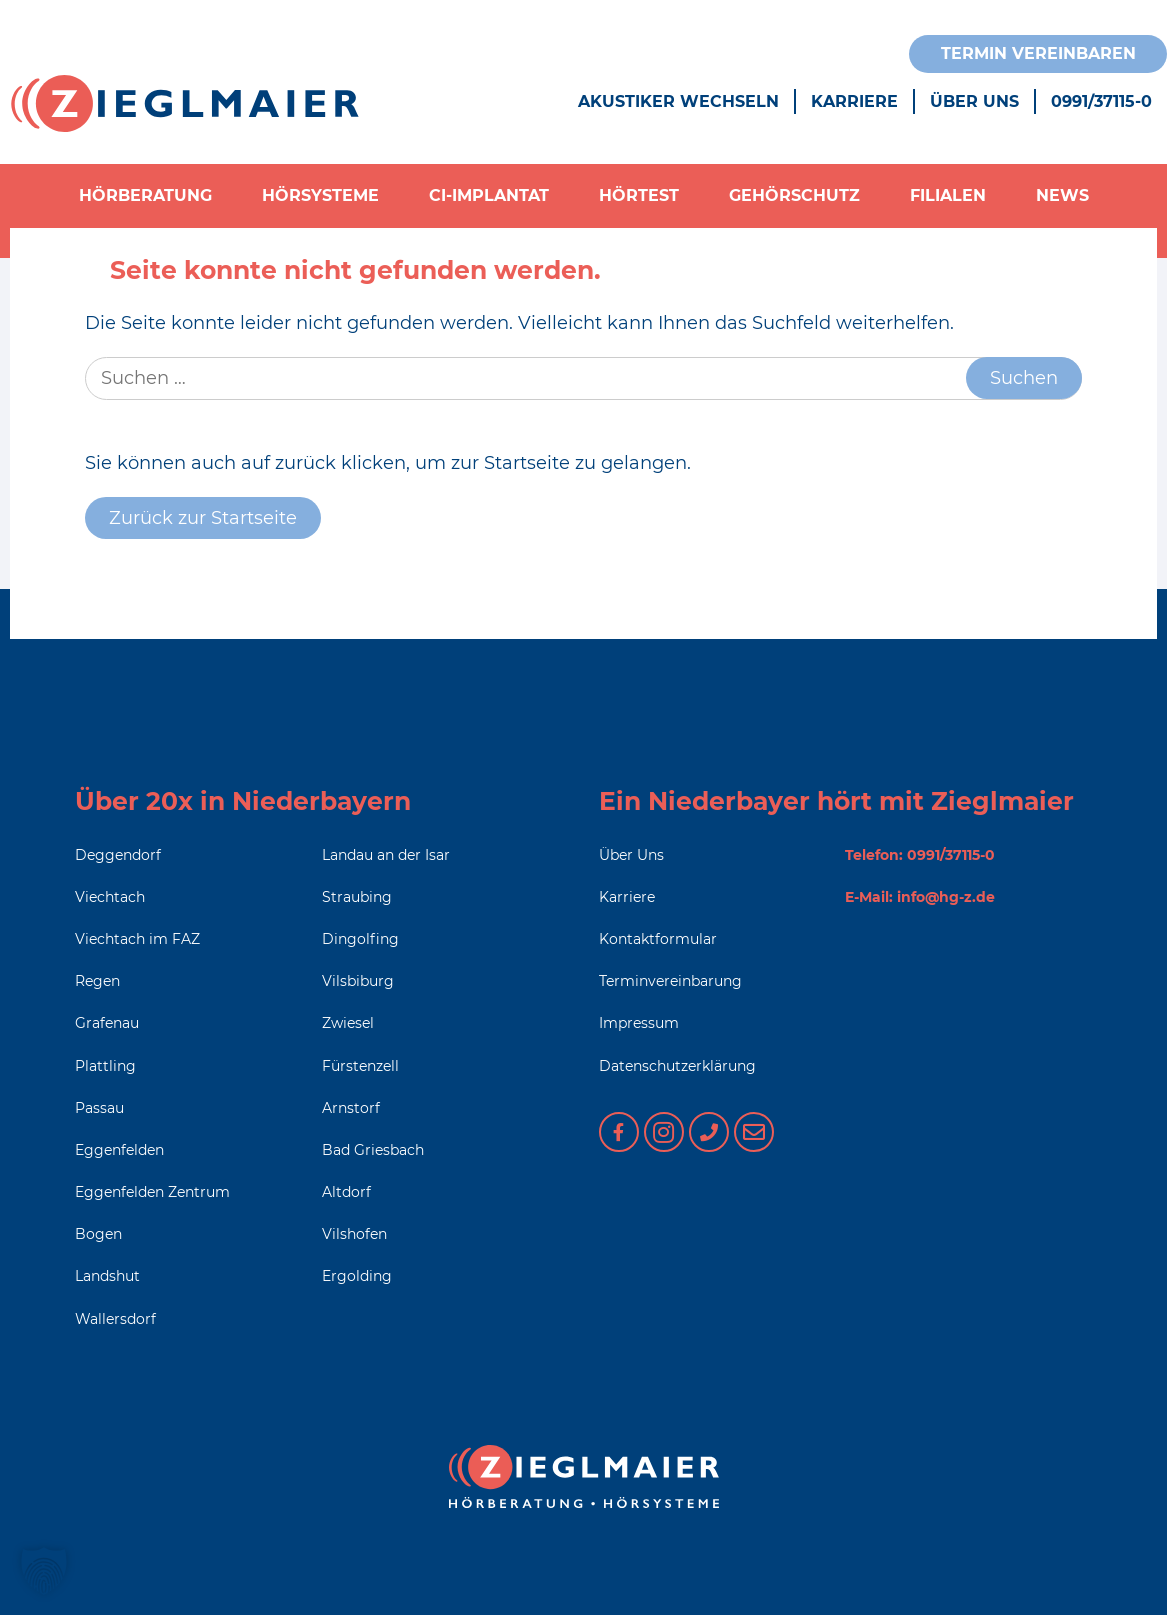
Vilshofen (354, 1234)
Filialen (948, 195)
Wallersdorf (115, 1319)
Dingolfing (360, 939)
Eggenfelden (119, 1150)
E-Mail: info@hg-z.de (920, 897)
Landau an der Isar (386, 855)
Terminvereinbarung (670, 981)
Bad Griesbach (373, 1150)
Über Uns (974, 101)
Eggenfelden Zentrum (152, 1192)
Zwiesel (348, 1023)
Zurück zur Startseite (203, 518)
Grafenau (107, 1023)
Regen (97, 981)
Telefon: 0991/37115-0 (920, 855)
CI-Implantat (489, 195)
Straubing (357, 897)
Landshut (107, 1276)
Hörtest (639, 195)
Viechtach (110, 897)
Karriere (854, 101)
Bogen (98, 1234)
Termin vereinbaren (1038, 53)
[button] (44, 1571)
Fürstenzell (360, 1066)
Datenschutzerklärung (677, 1066)
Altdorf (346, 1192)
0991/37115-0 (1101, 101)
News (1062, 195)
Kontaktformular (658, 939)
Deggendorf (118, 855)
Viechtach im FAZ (137, 939)
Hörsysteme (320, 195)
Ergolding (357, 1276)
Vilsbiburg (358, 981)
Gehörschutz (794, 195)
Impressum (639, 1023)
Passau (99, 1108)
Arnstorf (351, 1108)
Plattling (105, 1066)
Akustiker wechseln (678, 101)
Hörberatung (145, 195)
